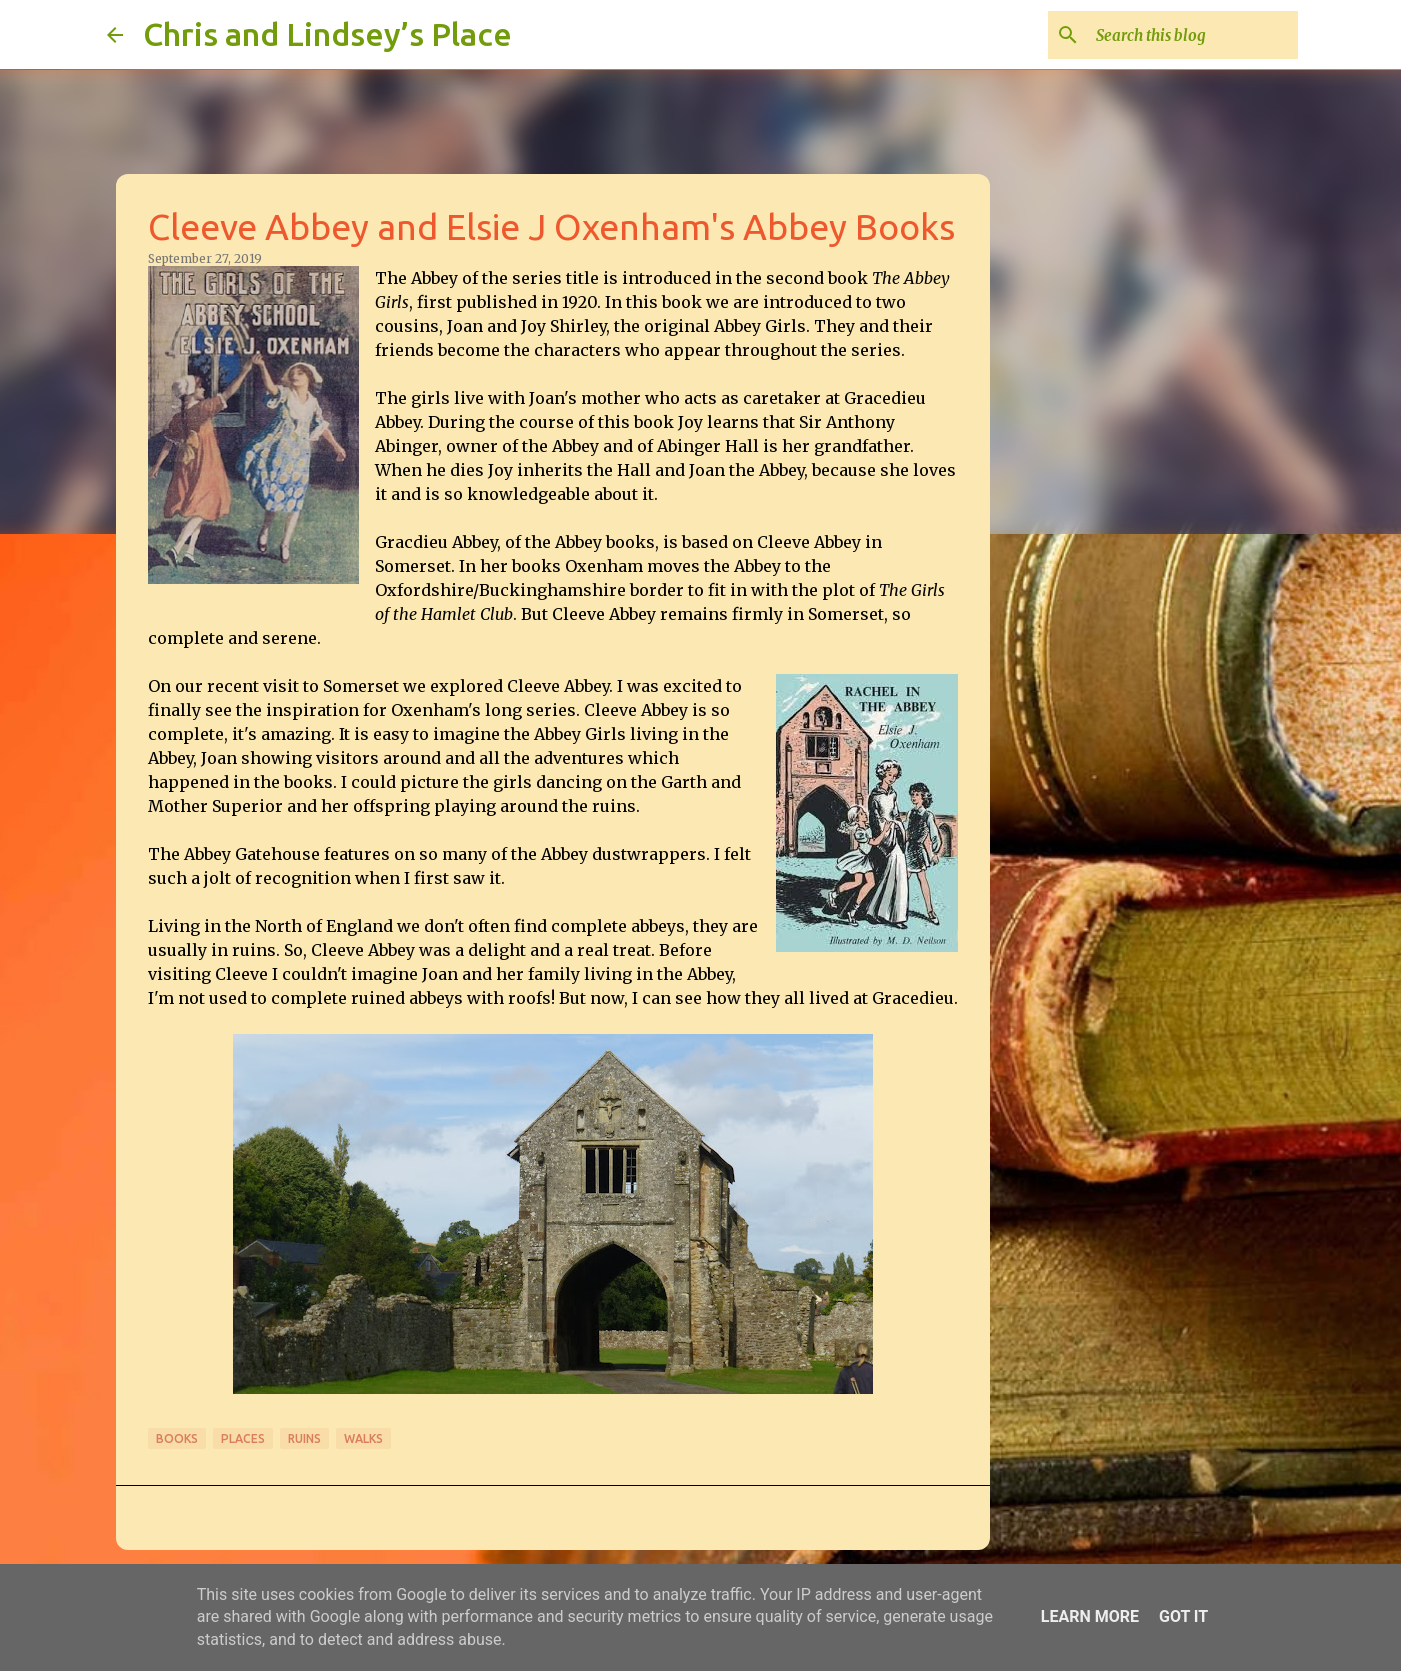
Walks (363, 1438)
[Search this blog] (1193, 35)
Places (243, 1438)
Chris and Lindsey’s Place (327, 34)
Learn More (1090, 1616)
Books (177, 1438)
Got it (1183, 1616)
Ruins (304, 1438)
